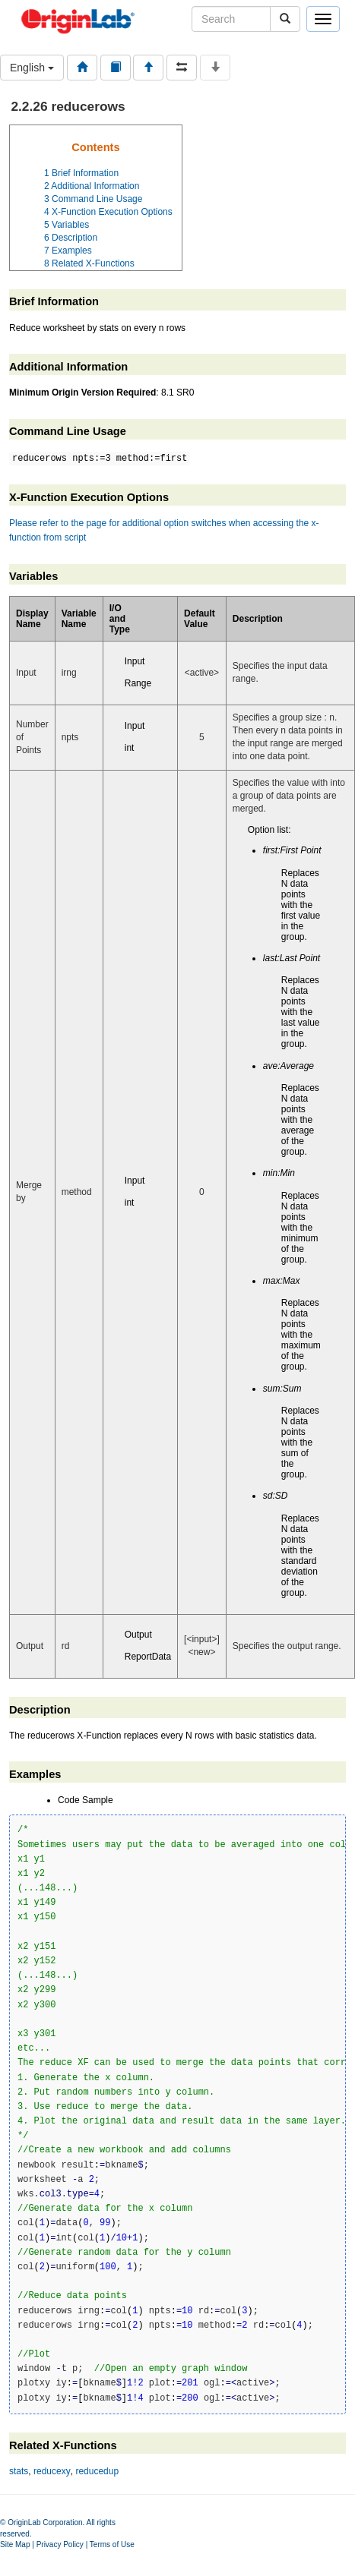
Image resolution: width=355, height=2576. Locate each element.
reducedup (97, 2471)
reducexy (52, 2471)
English (32, 67)
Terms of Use (112, 2544)
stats (18, 2471)
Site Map (15, 2544)
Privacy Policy (60, 2544)
